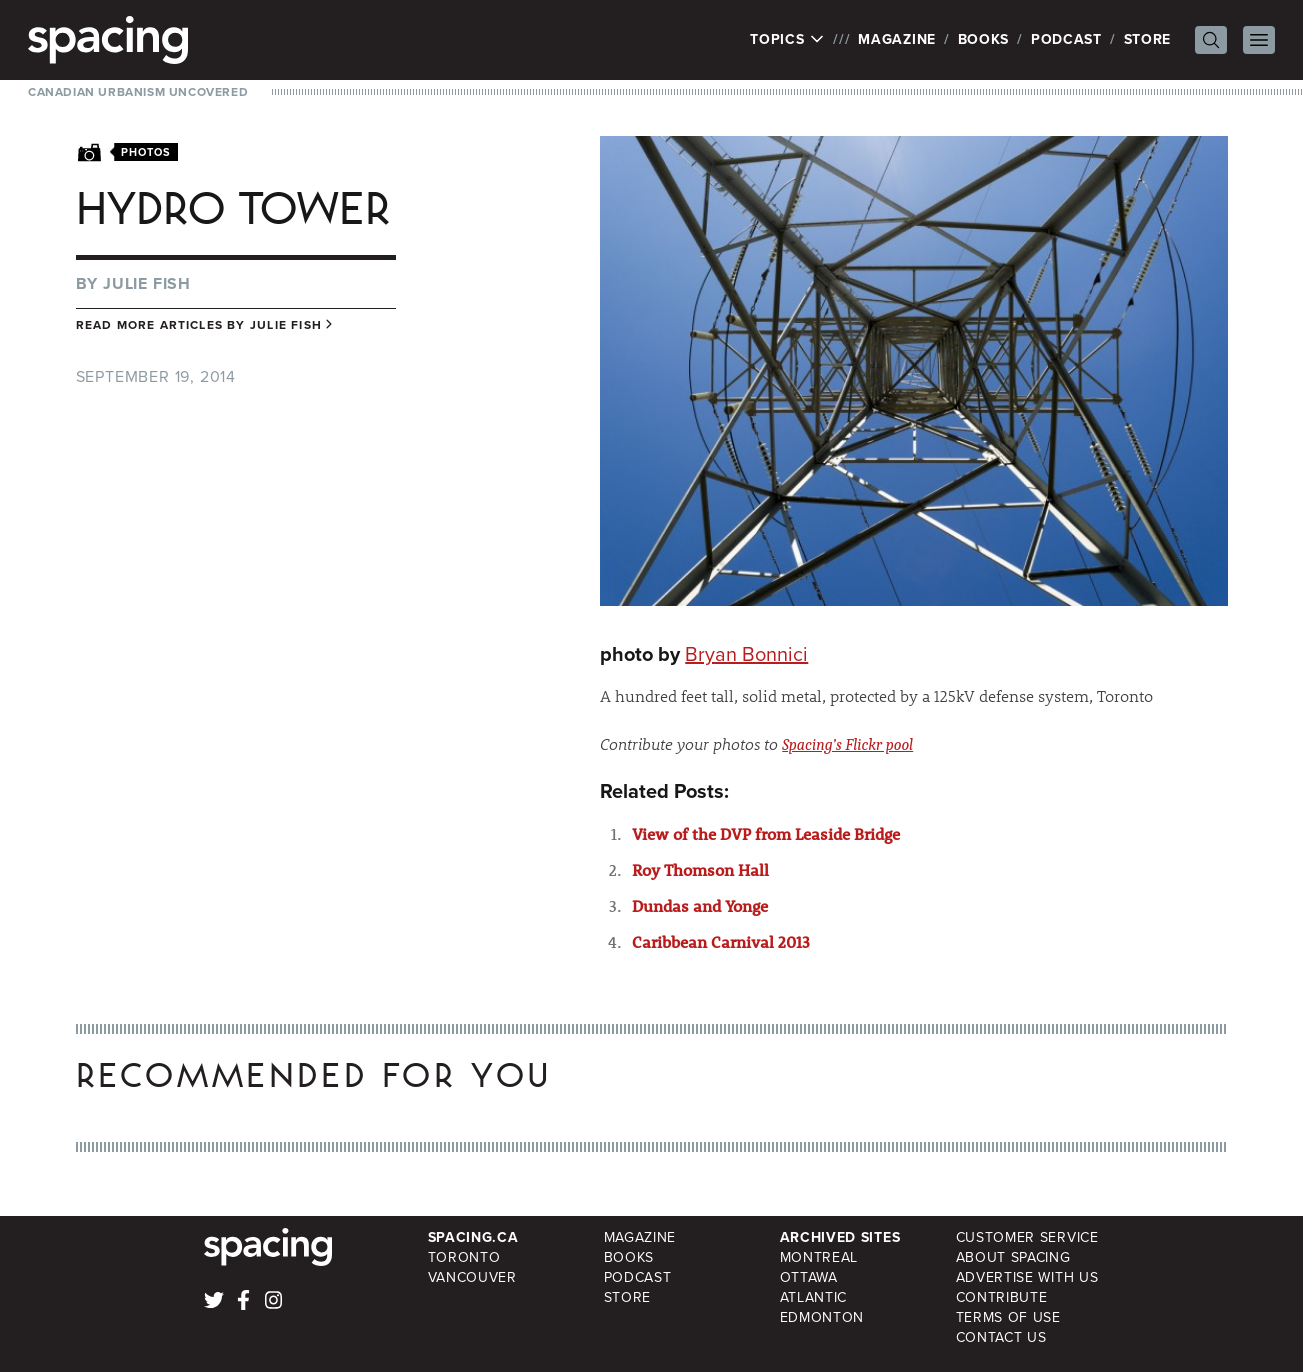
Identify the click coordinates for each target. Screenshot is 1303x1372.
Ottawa (809, 1277)
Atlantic (814, 1297)
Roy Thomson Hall (700, 869)
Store (1148, 39)
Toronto (464, 1257)
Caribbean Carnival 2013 (721, 941)
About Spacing (1013, 1257)
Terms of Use (1008, 1317)
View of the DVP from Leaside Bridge (766, 833)
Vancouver (472, 1277)
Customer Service (1027, 1237)
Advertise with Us (1027, 1277)
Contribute (1002, 1297)
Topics (787, 40)
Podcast (1066, 39)
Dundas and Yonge (700, 905)
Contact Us (1001, 1337)
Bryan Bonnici (746, 654)
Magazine (897, 39)
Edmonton (822, 1317)
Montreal (819, 1257)
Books (984, 39)
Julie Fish (147, 283)
